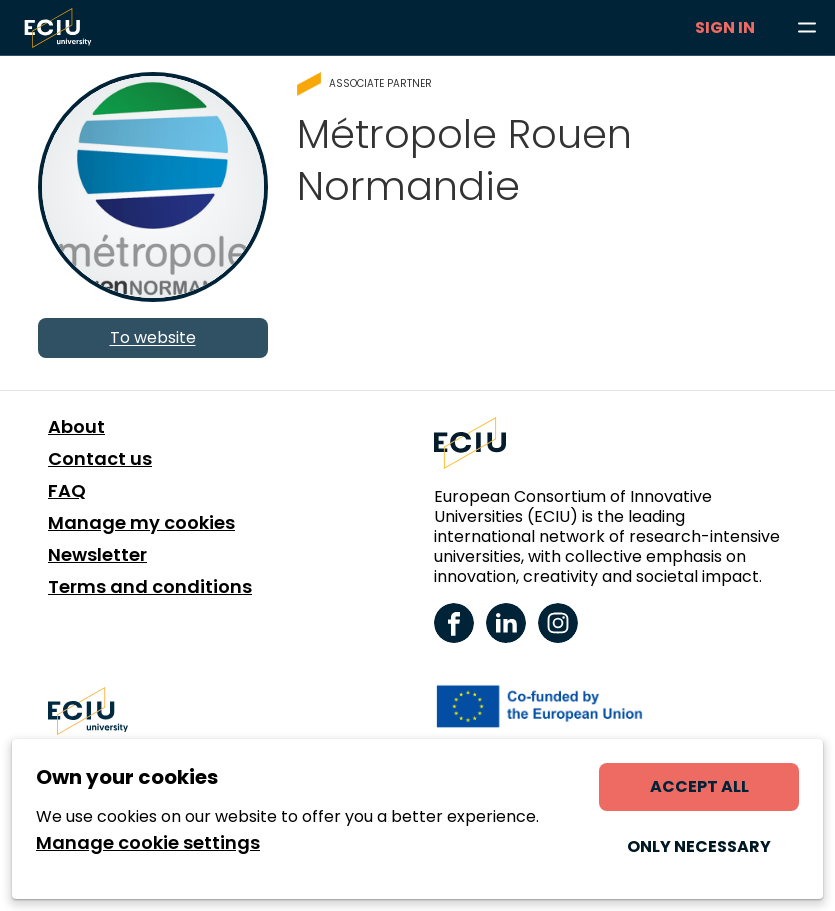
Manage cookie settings (148, 843)
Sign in (725, 27)
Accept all (699, 786)
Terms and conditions (150, 587)
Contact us (100, 459)
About (76, 427)
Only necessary (699, 846)
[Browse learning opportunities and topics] (807, 28)
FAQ (67, 491)
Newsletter (97, 555)
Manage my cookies (141, 523)
